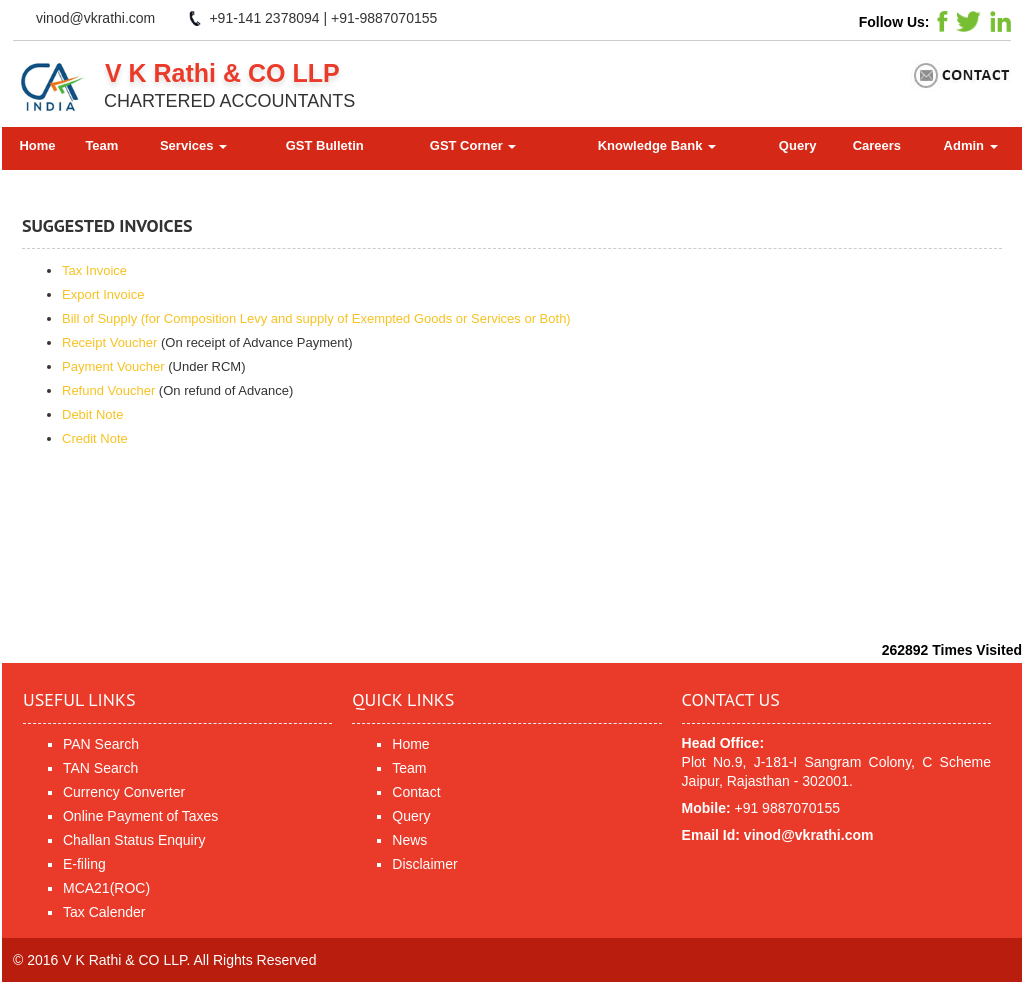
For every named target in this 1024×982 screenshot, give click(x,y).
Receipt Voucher (109, 342)
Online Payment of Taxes (140, 816)
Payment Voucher (113, 366)
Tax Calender (104, 912)
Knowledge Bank (657, 145)
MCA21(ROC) (106, 888)
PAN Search (101, 744)
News (409, 840)
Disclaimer (424, 864)
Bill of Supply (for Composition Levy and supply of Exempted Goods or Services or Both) (316, 318)
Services (193, 145)
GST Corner (473, 145)
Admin (971, 145)
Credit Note (95, 438)
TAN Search (100, 768)
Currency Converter (124, 792)
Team (101, 145)
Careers (877, 145)
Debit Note (92, 414)
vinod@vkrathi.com (95, 18)
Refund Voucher (108, 390)
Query (798, 145)
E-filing (84, 864)
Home (37, 145)
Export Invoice (103, 294)
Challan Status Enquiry (134, 840)
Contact (416, 792)
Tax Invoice (94, 270)
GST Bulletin (325, 145)
